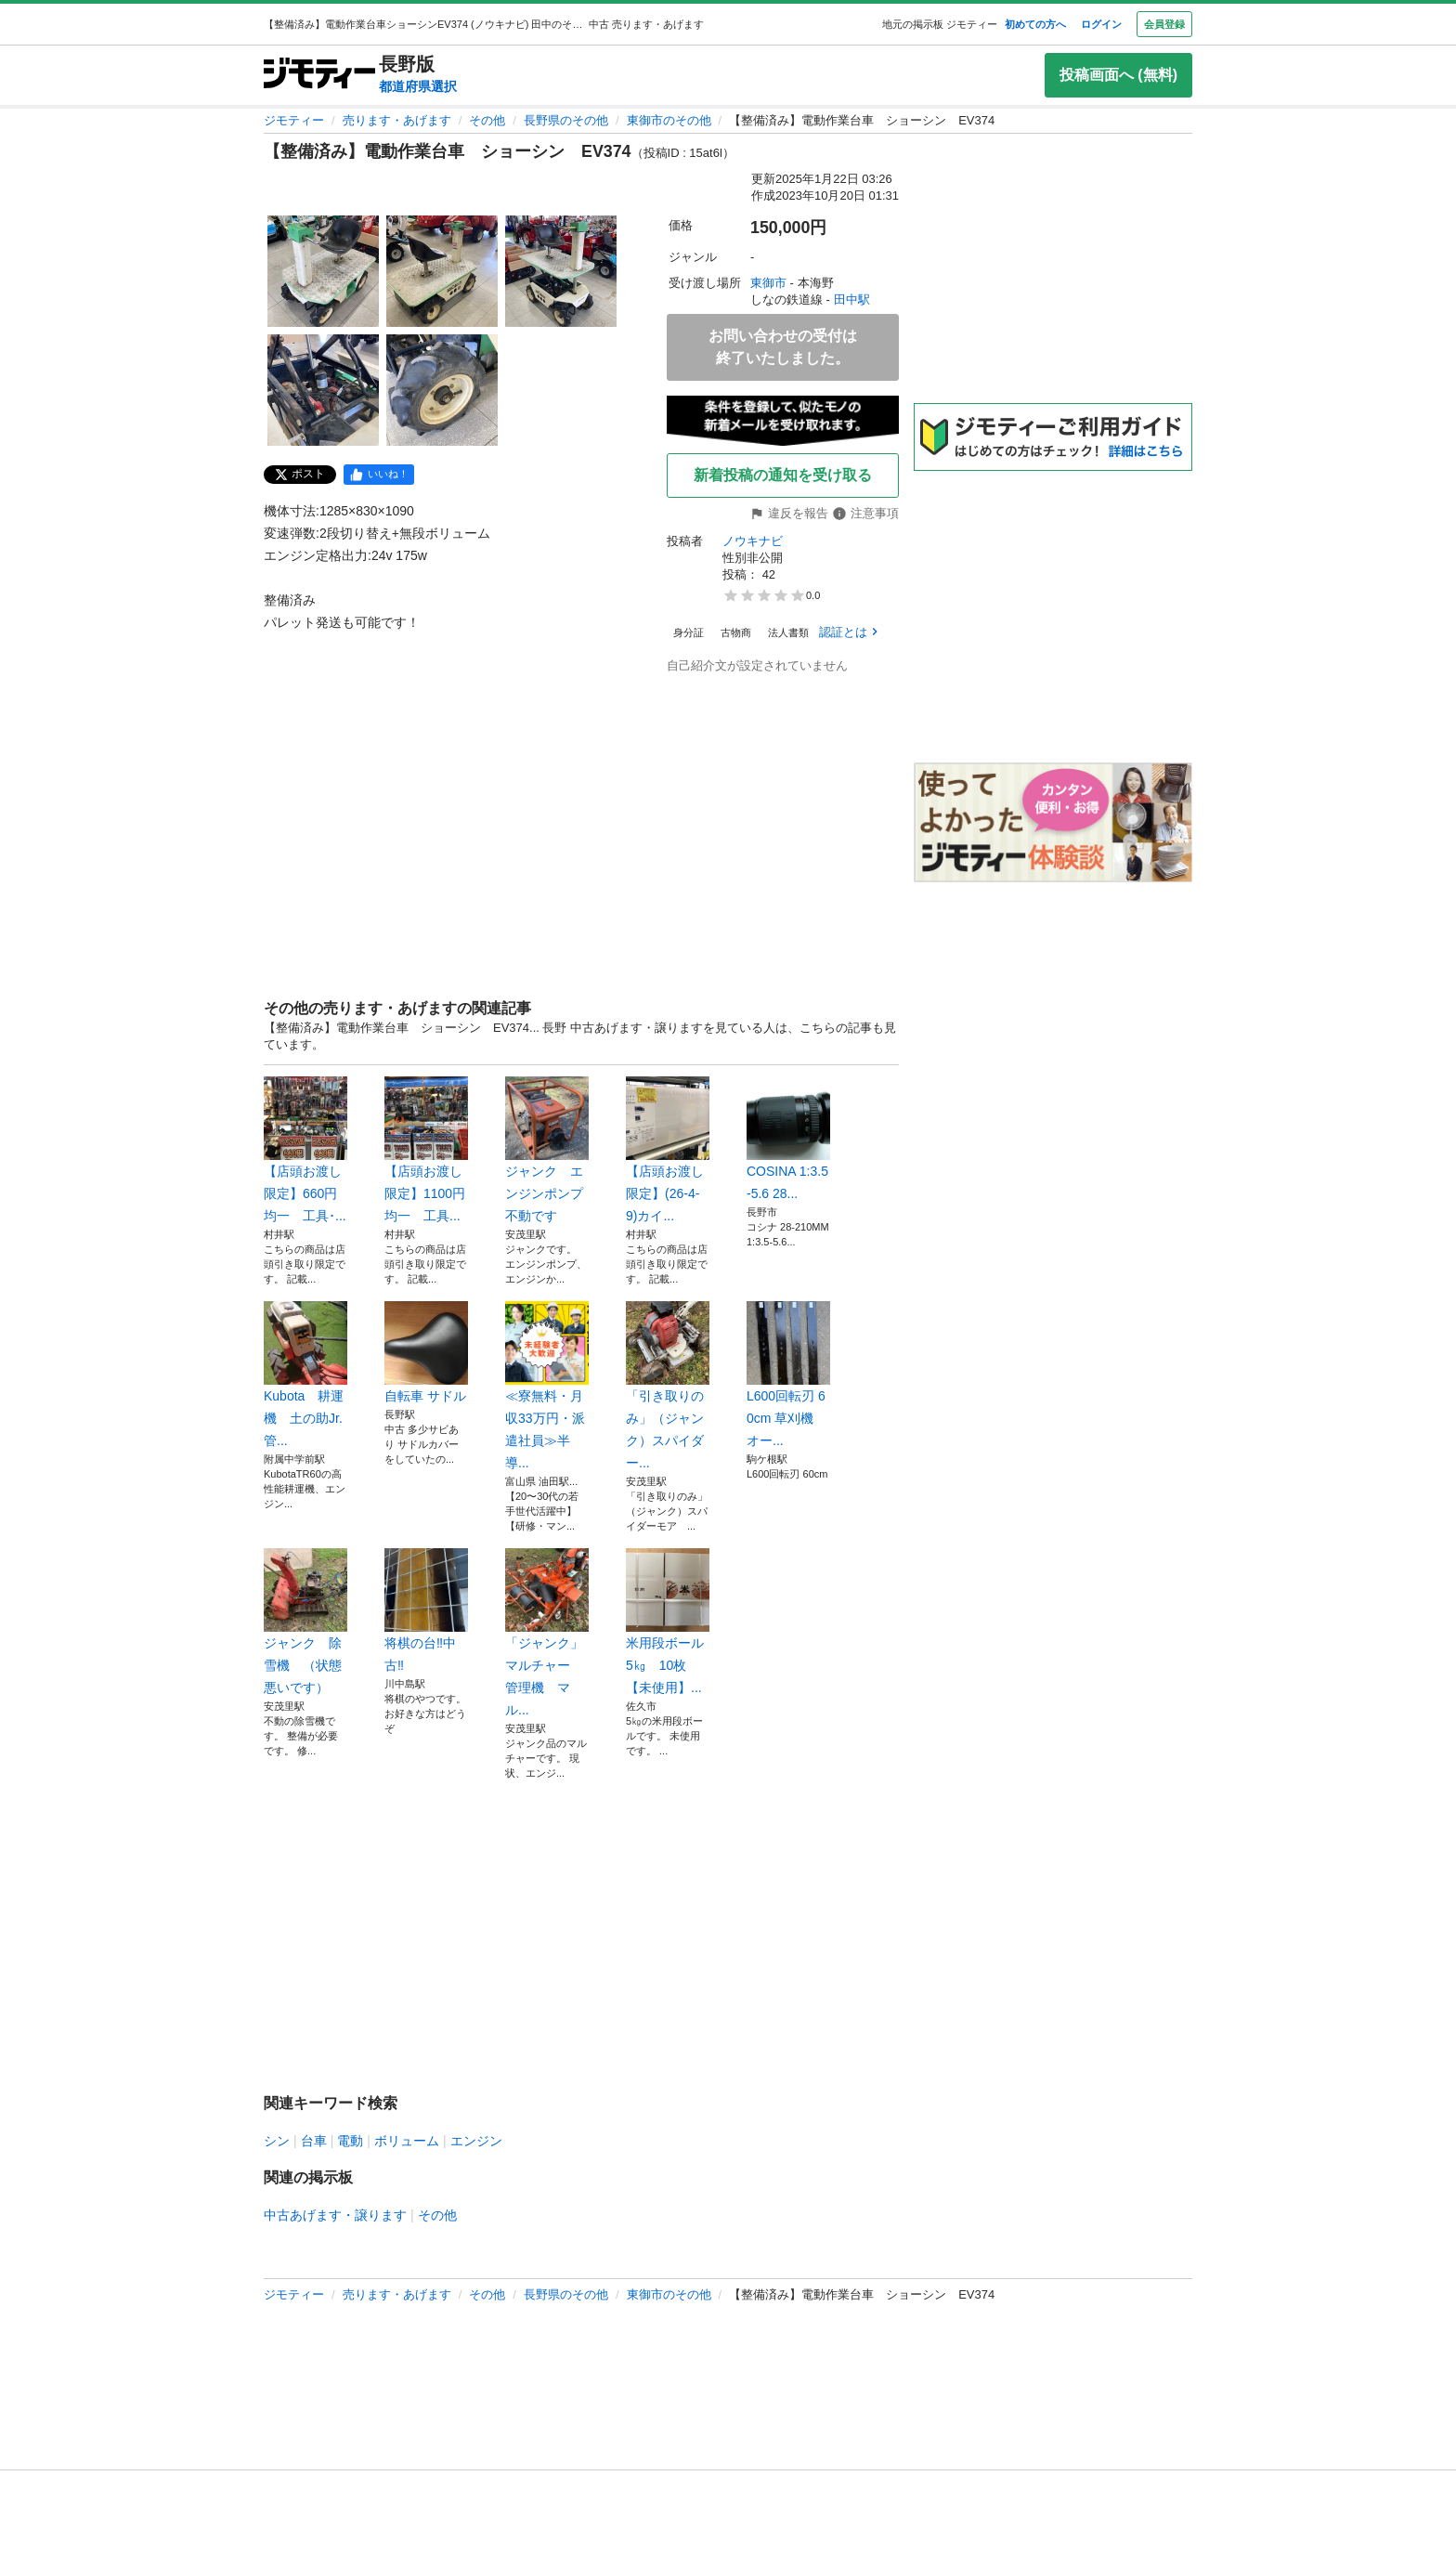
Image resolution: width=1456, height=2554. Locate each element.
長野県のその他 (566, 120)
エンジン (476, 2140)
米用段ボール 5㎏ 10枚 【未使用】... (667, 1621)
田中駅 (852, 299)
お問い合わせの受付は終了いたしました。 (782, 347)
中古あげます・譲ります (335, 2215)
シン (277, 2140)
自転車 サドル (426, 1352)
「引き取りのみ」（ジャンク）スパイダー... (667, 1385)
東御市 (768, 283)
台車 (314, 2140)
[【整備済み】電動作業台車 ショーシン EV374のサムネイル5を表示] (442, 390)
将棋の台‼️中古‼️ (426, 1610)
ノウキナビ (752, 541)
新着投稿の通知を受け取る (783, 475)
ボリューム (406, 2140)
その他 (487, 120)
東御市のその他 (669, 120)
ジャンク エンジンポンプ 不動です (547, 1149)
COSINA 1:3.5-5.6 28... (788, 1138)
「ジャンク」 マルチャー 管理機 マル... (547, 1632)
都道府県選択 (418, 86)
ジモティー (294, 120)
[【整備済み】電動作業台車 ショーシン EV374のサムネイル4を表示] (323, 390)
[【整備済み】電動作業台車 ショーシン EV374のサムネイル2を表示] (442, 271)
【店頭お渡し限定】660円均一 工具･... (305, 1149)
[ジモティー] (319, 75)
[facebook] (379, 474)
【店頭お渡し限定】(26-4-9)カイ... (667, 1149)
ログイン (1101, 24)
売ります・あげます (397, 120)
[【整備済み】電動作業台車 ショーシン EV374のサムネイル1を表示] (323, 271)
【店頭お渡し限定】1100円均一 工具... (426, 1149)
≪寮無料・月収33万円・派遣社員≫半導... (547, 1385)
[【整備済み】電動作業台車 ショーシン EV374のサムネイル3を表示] (560, 271)
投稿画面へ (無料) (1118, 75)
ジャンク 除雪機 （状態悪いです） (305, 1621)
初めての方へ (1035, 24)
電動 (350, 2140)
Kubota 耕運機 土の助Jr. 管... (305, 1374)
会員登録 (1164, 24)
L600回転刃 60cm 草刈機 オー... (788, 1374)
